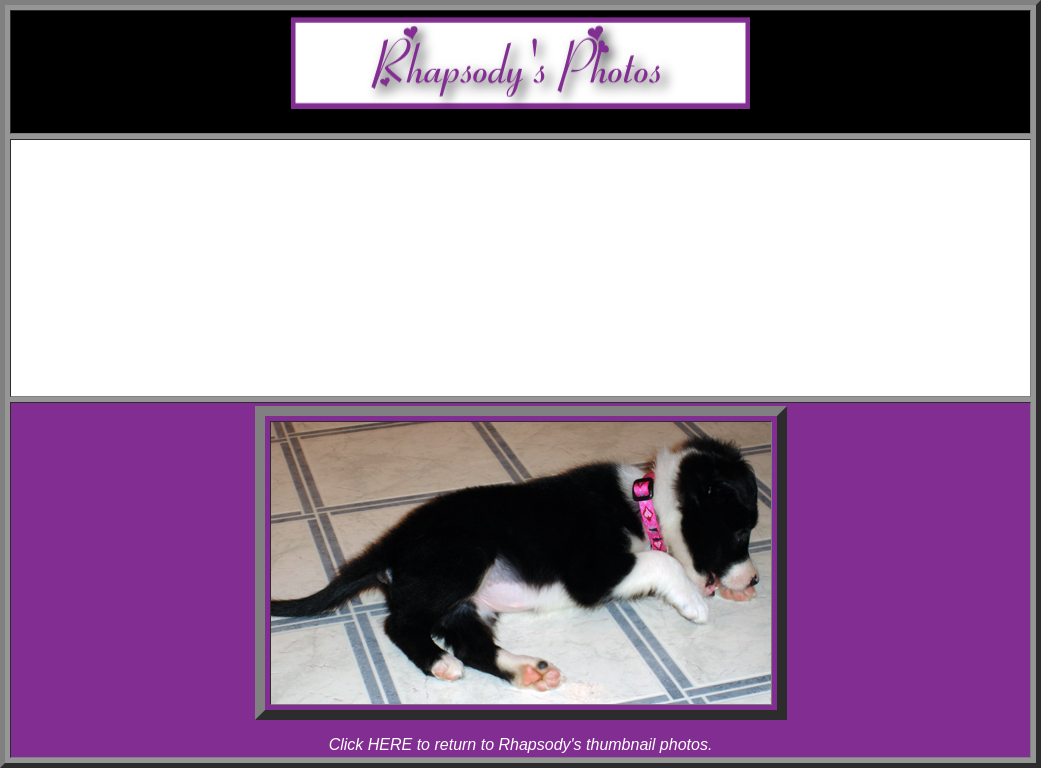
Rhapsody (561, 241)
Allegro (560, 223)
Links (540, 349)
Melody (561, 205)
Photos (541, 259)
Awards (540, 187)
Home (540, 151)
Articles (540, 331)
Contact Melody (541, 367)
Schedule (540, 169)
